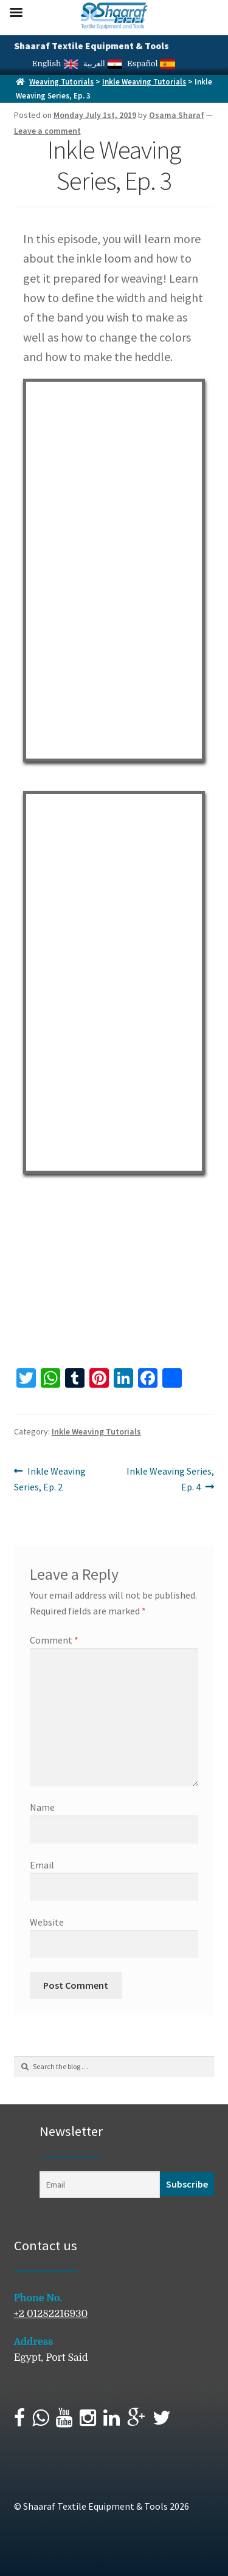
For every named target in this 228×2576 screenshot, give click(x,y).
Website (47, 1922)
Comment (54, 1640)
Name (42, 1807)
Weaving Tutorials (61, 82)
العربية (102, 63)
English (55, 63)
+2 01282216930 (51, 2314)
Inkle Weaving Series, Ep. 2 (50, 1478)
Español (151, 63)
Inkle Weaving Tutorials (144, 82)
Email (42, 1865)
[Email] (100, 2185)
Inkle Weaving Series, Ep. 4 (170, 1478)
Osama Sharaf (176, 114)
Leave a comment (47, 130)
